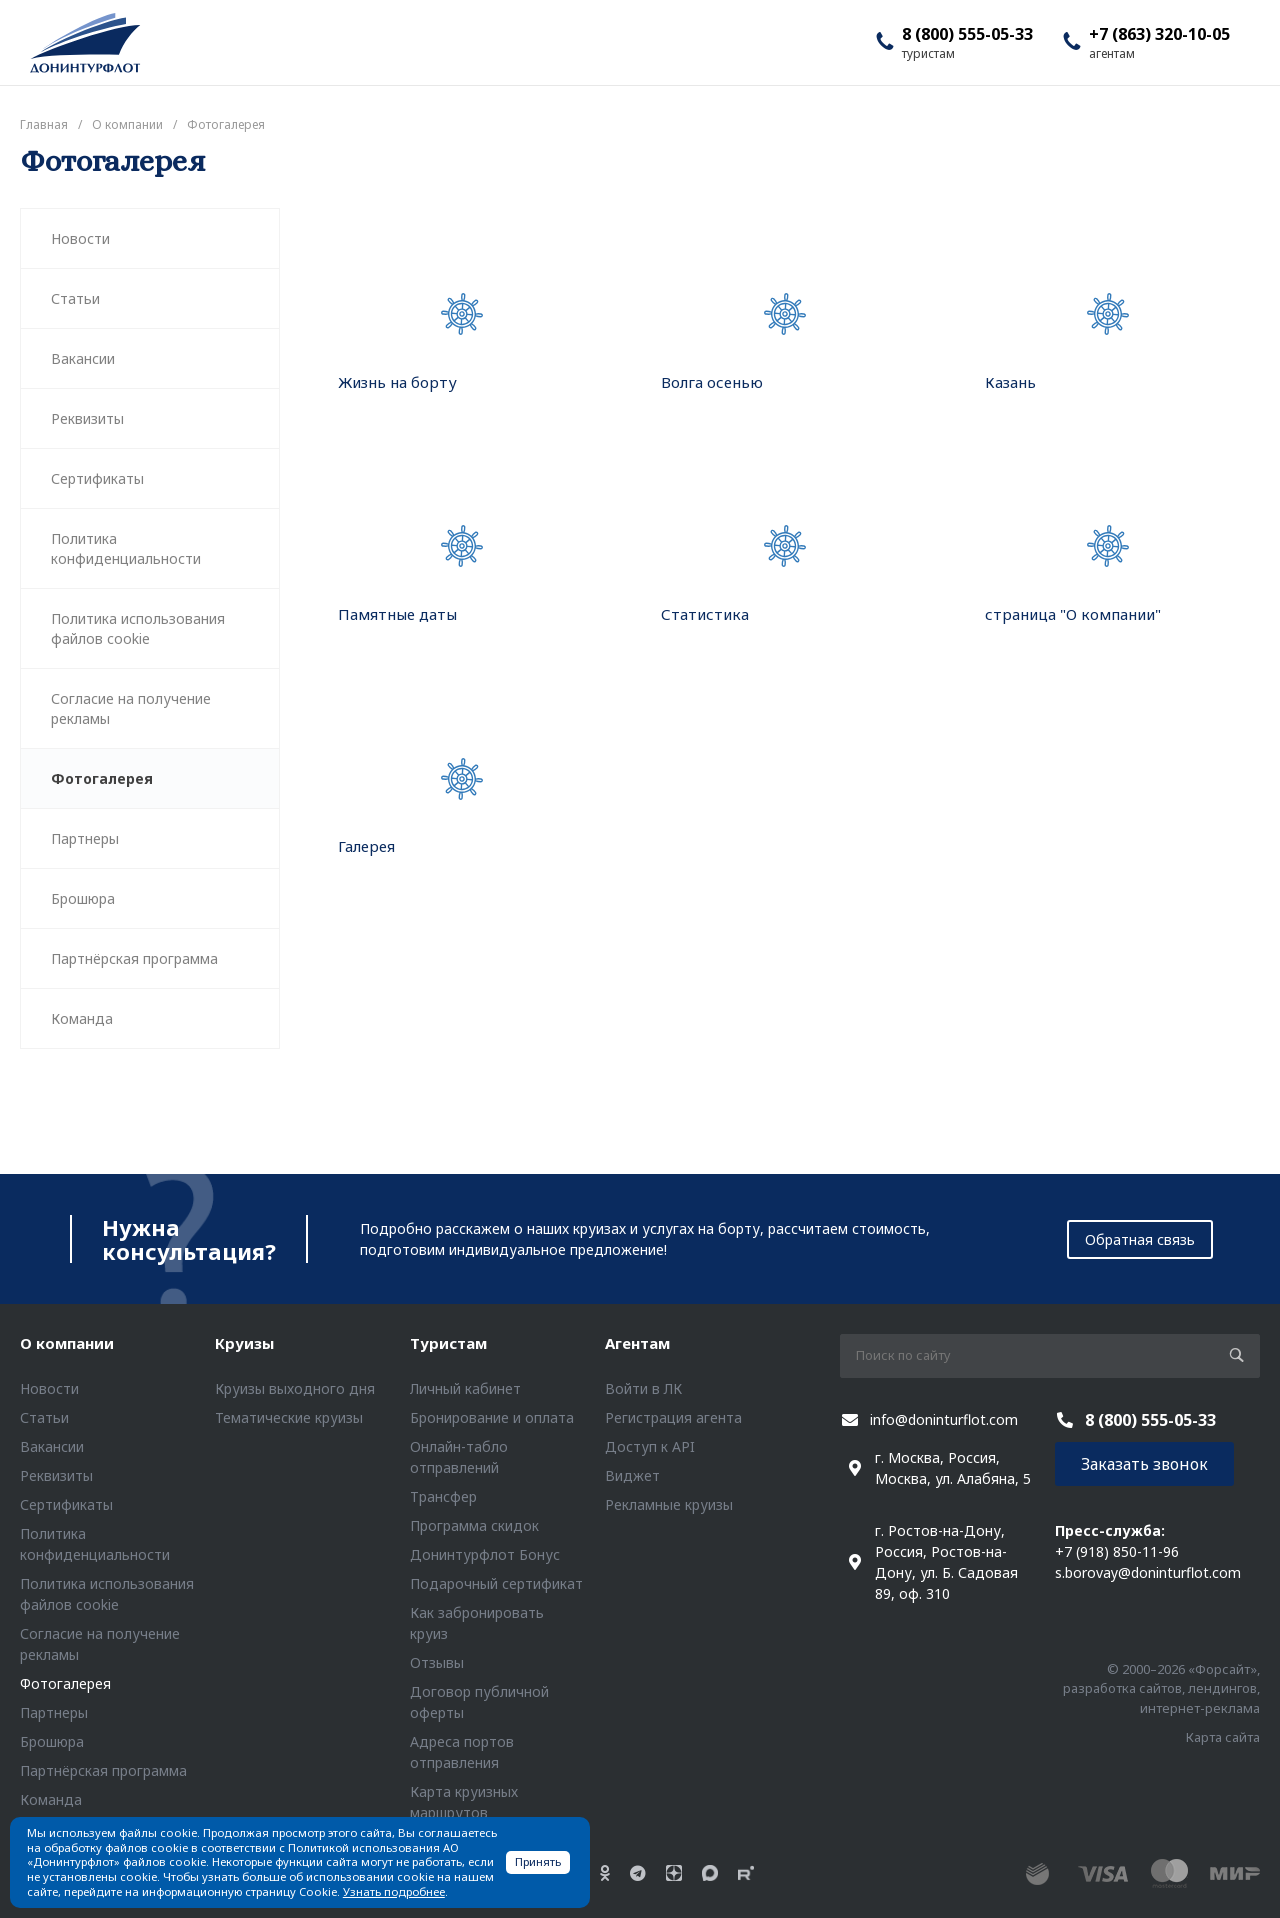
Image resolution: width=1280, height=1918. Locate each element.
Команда (82, 1018)
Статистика (705, 614)
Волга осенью (712, 382)
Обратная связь (1140, 1239)
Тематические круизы (289, 1417)
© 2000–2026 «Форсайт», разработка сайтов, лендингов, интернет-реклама (1161, 1688)
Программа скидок (474, 1525)
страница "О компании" (1073, 614)
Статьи (75, 298)
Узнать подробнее (394, 1891)
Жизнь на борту (397, 382)
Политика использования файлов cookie (138, 628)
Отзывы (437, 1662)
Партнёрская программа (134, 958)
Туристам (448, 1343)
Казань (1010, 382)
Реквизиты (87, 418)
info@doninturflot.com (944, 1419)
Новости (80, 238)
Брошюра (83, 898)
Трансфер (443, 1496)
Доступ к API (650, 1446)
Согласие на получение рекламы (131, 708)
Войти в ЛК (643, 1388)
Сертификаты (97, 478)
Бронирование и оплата (492, 1417)
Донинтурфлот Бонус (485, 1554)
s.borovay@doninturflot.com (1148, 1572)
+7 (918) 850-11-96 (1117, 1551)
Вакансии (83, 358)
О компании (67, 1343)
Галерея (366, 846)
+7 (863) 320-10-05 (1159, 34)
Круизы (244, 1343)
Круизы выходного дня (295, 1388)
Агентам (637, 1343)
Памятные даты (397, 614)
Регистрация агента (673, 1417)
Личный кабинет (465, 1388)
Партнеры (85, 838)
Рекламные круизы (669, 1504)
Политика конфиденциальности (126, 548)
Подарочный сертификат (496, 1583)
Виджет (632, 1475)
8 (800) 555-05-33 (967, 34)
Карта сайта (1223, 1737)
